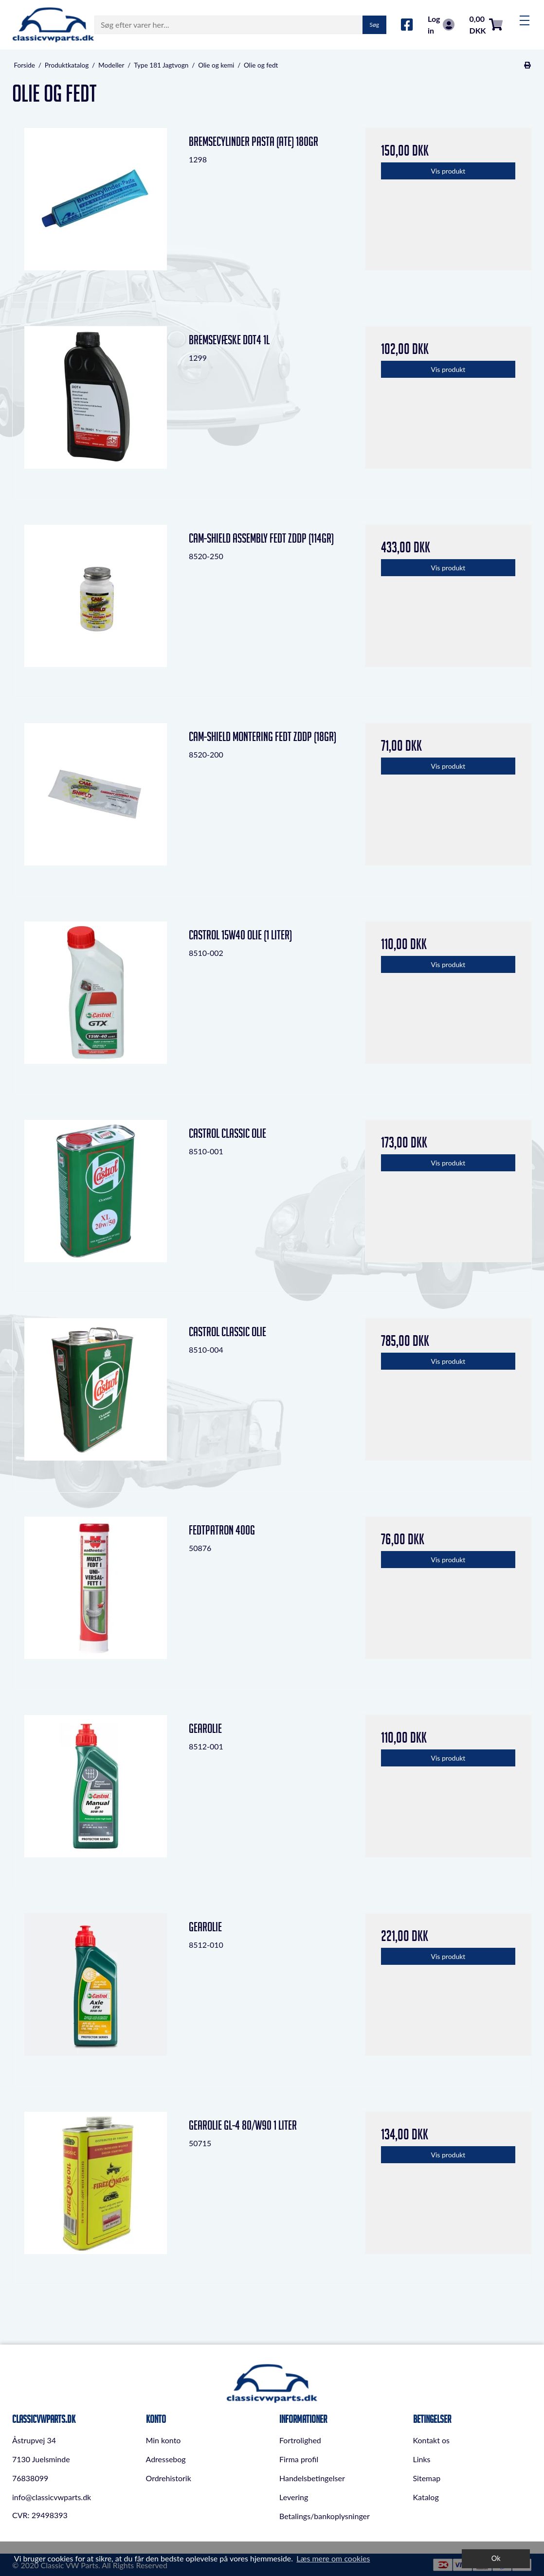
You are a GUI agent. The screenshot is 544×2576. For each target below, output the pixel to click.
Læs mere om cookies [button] (333, 2558)
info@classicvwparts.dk (51, 2497)
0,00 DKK (486, 24)
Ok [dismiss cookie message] (496, 2558)
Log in (441, 24)
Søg (374, 24)
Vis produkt (448, 171)
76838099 (30, 2478)
